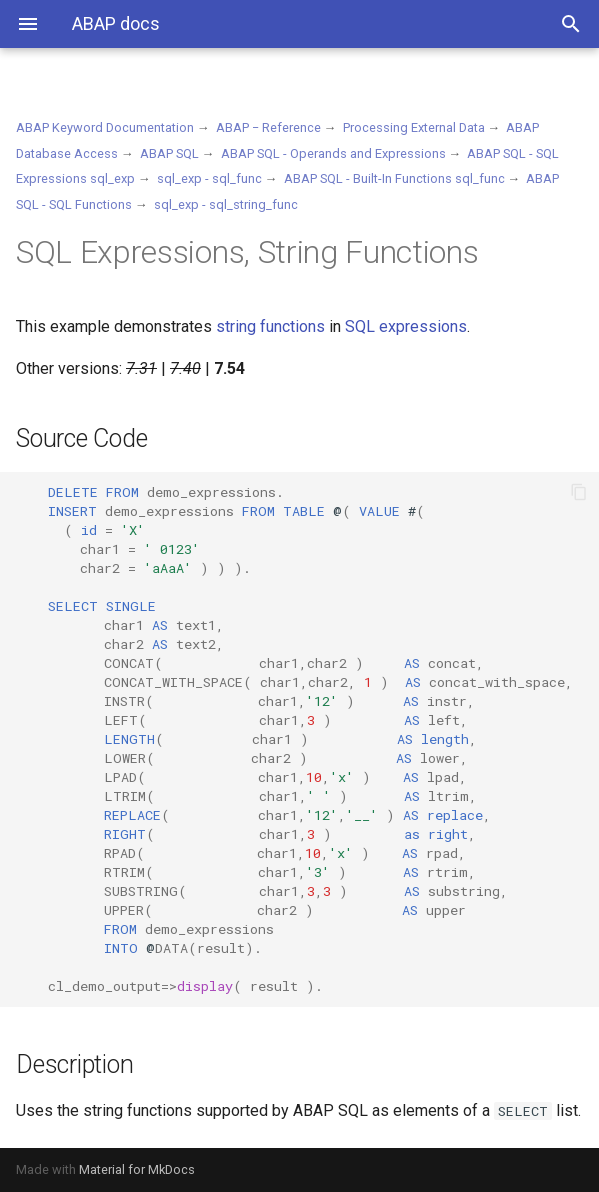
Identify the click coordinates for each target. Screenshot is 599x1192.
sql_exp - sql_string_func (226, 204)
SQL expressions (406, 326)
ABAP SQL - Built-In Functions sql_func (394, 178)
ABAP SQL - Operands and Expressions (333, 153)
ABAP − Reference (268, 127)
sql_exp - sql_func (209, 178)
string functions (270, 326)
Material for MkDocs (137, 1169)
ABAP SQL (169, 153)
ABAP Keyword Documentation (105, 127)
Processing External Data (414, 127)
